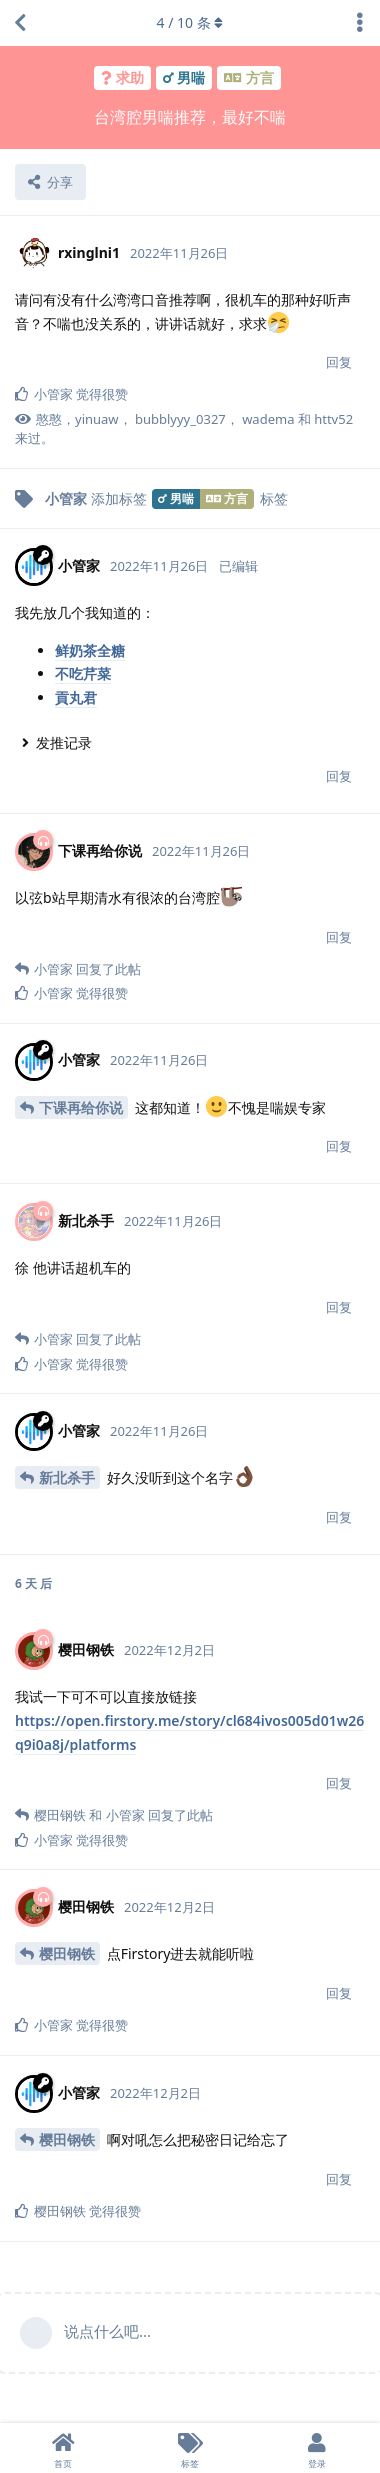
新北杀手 (67, 1477)
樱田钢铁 (67, 1953)
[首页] (63, 2448)
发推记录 (64, 742)
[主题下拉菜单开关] (360, 23)
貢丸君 (76, 697)
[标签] (190, 2448)
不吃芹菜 (83, 673)
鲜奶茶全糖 (90, 650)
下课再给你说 (81, 1107)
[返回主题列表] (20, 23)
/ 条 (190, 22)
